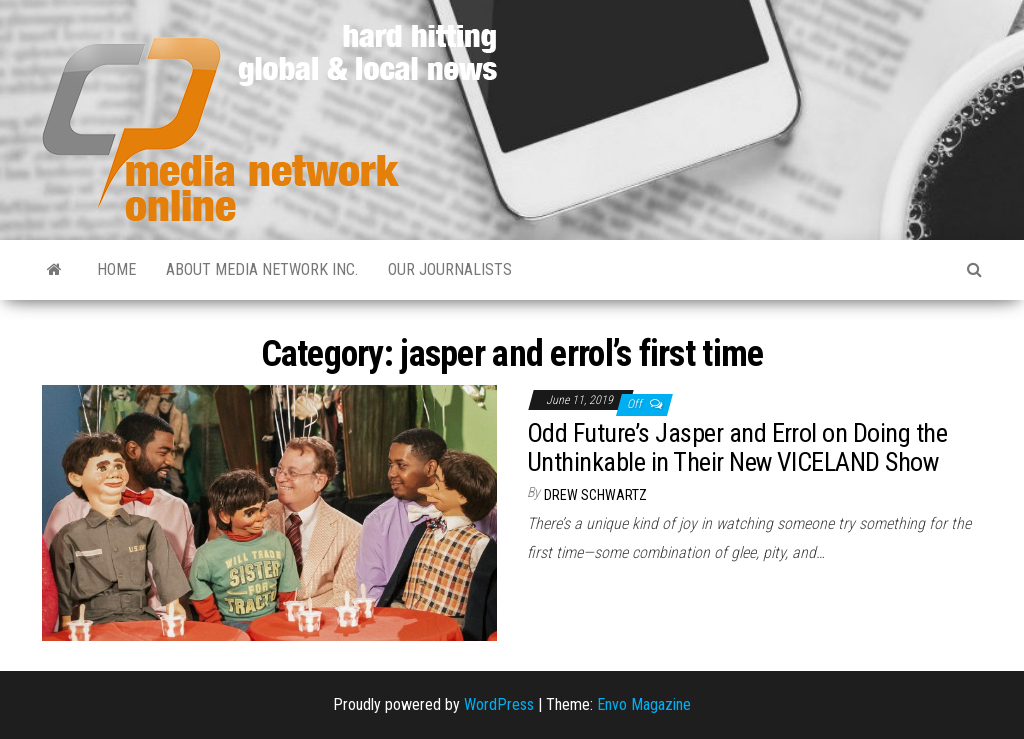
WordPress (499, 704)
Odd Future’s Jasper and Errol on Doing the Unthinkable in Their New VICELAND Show (737, 447)
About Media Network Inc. (262, 269)
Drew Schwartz (595, 495)
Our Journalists (450, 269)
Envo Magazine (644, 704)
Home (116, 269)
